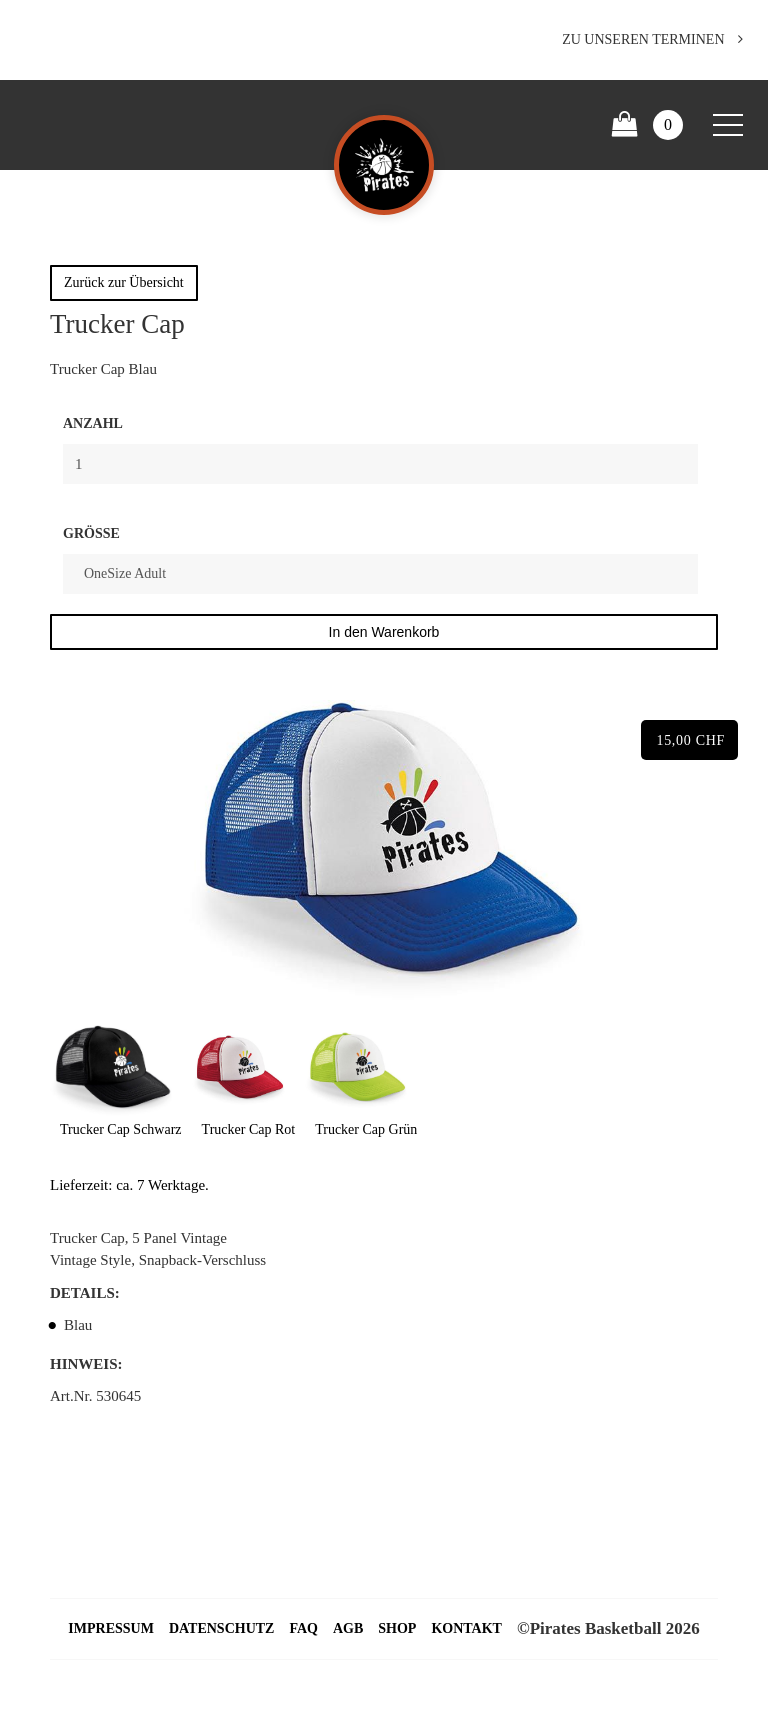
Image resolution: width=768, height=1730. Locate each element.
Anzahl (93, 423)
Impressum (111, 1628)
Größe (91, 533)
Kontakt (466, 1628)
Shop (397, 1628)
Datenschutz (222, 1628)
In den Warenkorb (384, 632)
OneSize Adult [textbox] (125, 573)
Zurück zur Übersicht (124, 282)
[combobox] (380, 574)
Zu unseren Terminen (652, 39)
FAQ (303, 1628)
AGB (348, 1628)
